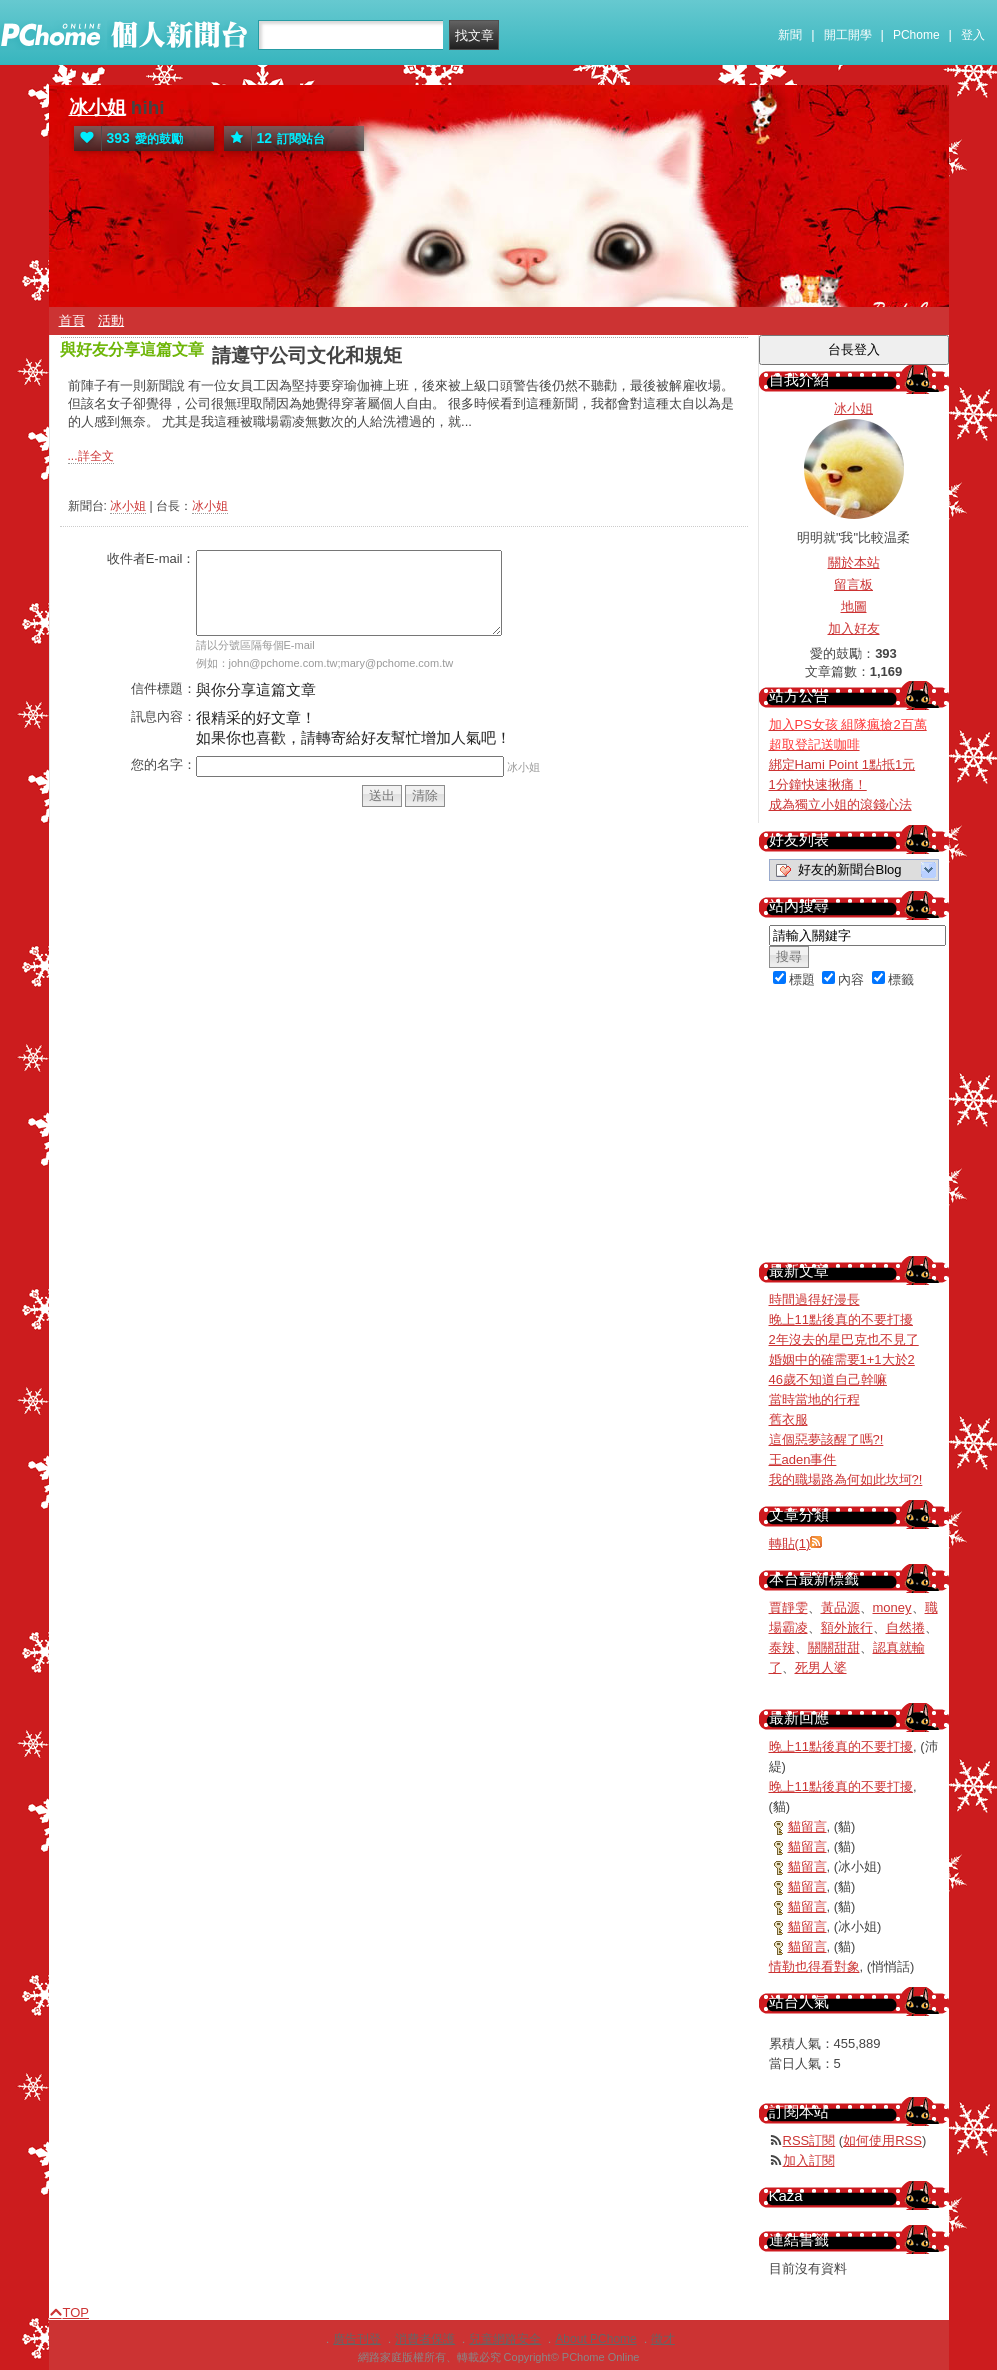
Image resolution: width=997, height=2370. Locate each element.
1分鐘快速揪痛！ (818, 784)
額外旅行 (847, 1627)
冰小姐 (97, 107)
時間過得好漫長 (814, 1299)
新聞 (790, 35)
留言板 (853, 584)
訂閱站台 (275, 138)
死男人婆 (821, 1667)
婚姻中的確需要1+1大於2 (842, 1359)
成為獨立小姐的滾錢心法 (840, 804)
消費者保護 (425, 2339)
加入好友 (854, 628)
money (892, 1607)
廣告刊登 (357, 2339)
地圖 (854, 606)
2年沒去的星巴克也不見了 (844, 1339)
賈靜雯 (788, 1607)
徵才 (663, 2339)
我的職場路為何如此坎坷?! (846, 1479)
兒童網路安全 (505, 2339)
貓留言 (807, 1826)
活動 (111, 320)
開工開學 (848, 35)
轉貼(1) (790, 1543)
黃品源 (840, 1607)
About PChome (595, 2339)
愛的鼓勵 (128, 138)
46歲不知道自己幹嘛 (828, 1379)
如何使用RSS (882, 2140)
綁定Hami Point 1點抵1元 (842, 764)
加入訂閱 (809, 2160)
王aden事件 (803, 1459)
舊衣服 (788, 1419)
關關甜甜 (834, 1647)
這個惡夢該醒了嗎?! (826, 1439)
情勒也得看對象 (814, 1966)
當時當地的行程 (814, 1399)
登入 (973, 35)
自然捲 (905, 1627)
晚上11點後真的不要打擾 (841, 1319)
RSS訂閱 (809, 2140)
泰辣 (782, 1647)
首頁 (72, 320)
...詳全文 (91, 456)
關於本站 (854, 562)
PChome (916, 35)
